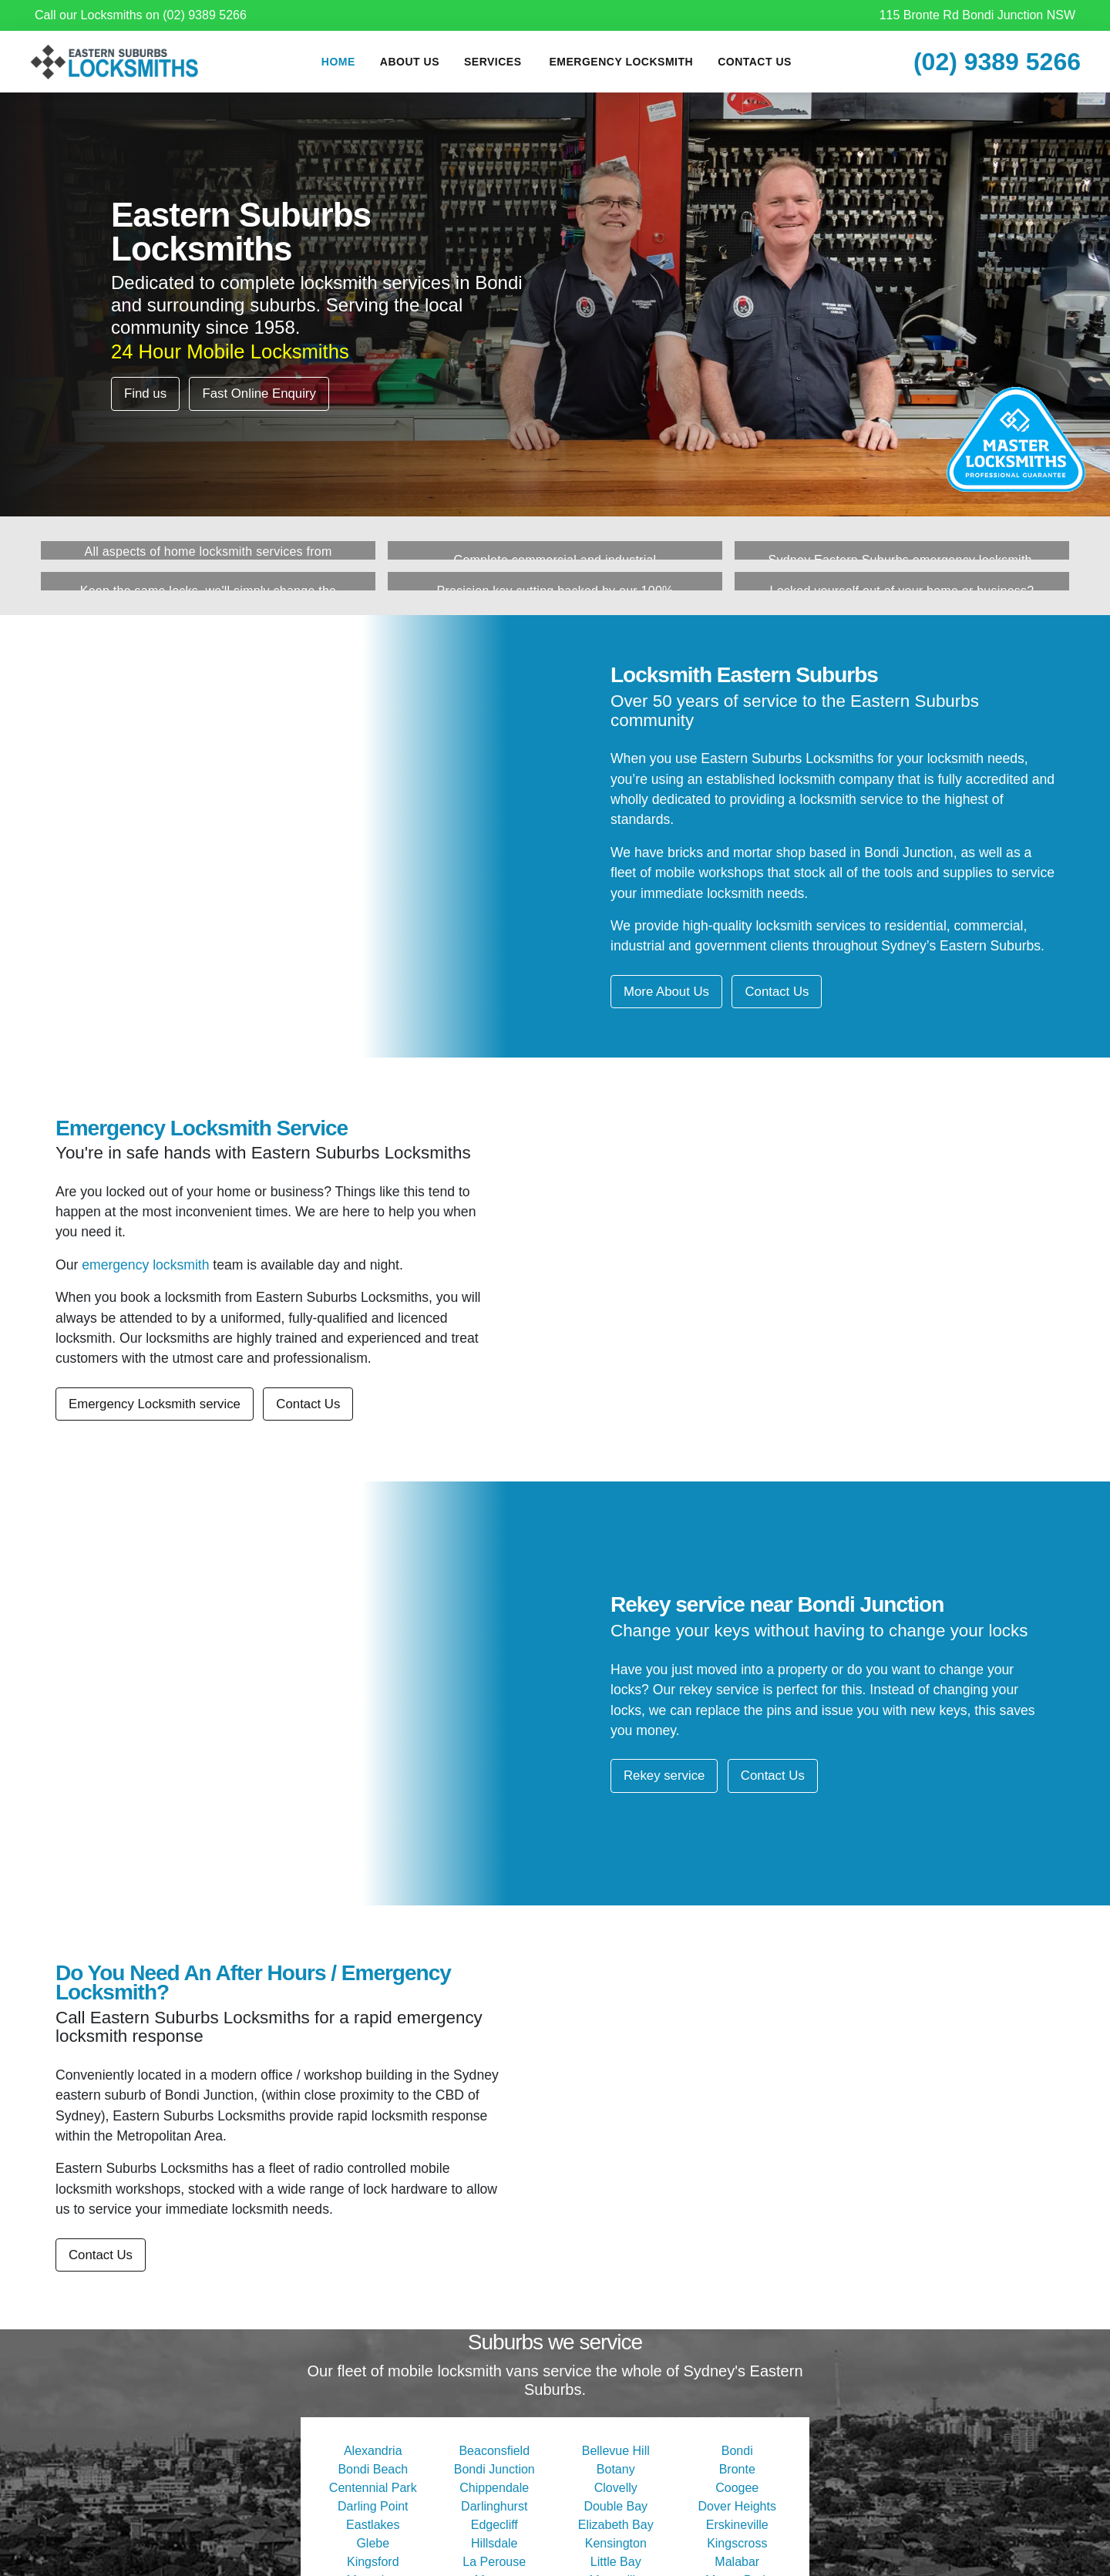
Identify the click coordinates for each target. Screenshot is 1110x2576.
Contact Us (755, 61)
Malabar (737, 2561)
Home (338, 61)
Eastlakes (372, 2524)
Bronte (737, 2469)
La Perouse (494, 2561)
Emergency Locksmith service (154, 1404)
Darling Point (373, 2506)
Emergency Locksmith (622, 61)
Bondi (737, 2450)
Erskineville (737, 2524)
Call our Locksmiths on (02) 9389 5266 (141, 15)
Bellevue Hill (616, 2450)
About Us (409, 61)
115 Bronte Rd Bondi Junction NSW (977, 15)
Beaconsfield (494, 2450)
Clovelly (615, 2487)
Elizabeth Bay (616, 2524)
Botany (616, 2469)
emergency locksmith (145, 1265)
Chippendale (494, 2487)
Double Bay (616, 2506)
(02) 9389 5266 (997, 62)
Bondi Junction (494, 2469)
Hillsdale (494, 2543)
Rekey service (664, 1775)
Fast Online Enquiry (258, 393)
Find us (145, 393)
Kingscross (737, 2543)
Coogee (736, 2487)
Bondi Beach (373, 2469)
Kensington (616, 2543)
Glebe (372, 2543)
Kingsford (373, 2561)
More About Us (666, 991)
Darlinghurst (494, 2506)
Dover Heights (737, 2506)
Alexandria (373, 2450)
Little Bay (615, 2561)
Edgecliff (494, 2524)
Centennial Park (373, 2487)
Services (493, 61)
